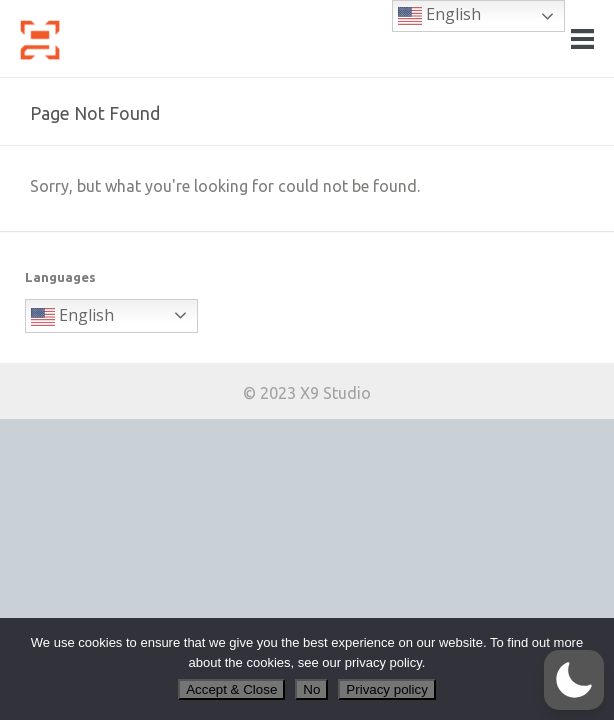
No (311, 689)
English (72, 316)
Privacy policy (386, 689)
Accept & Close (231, 689)
